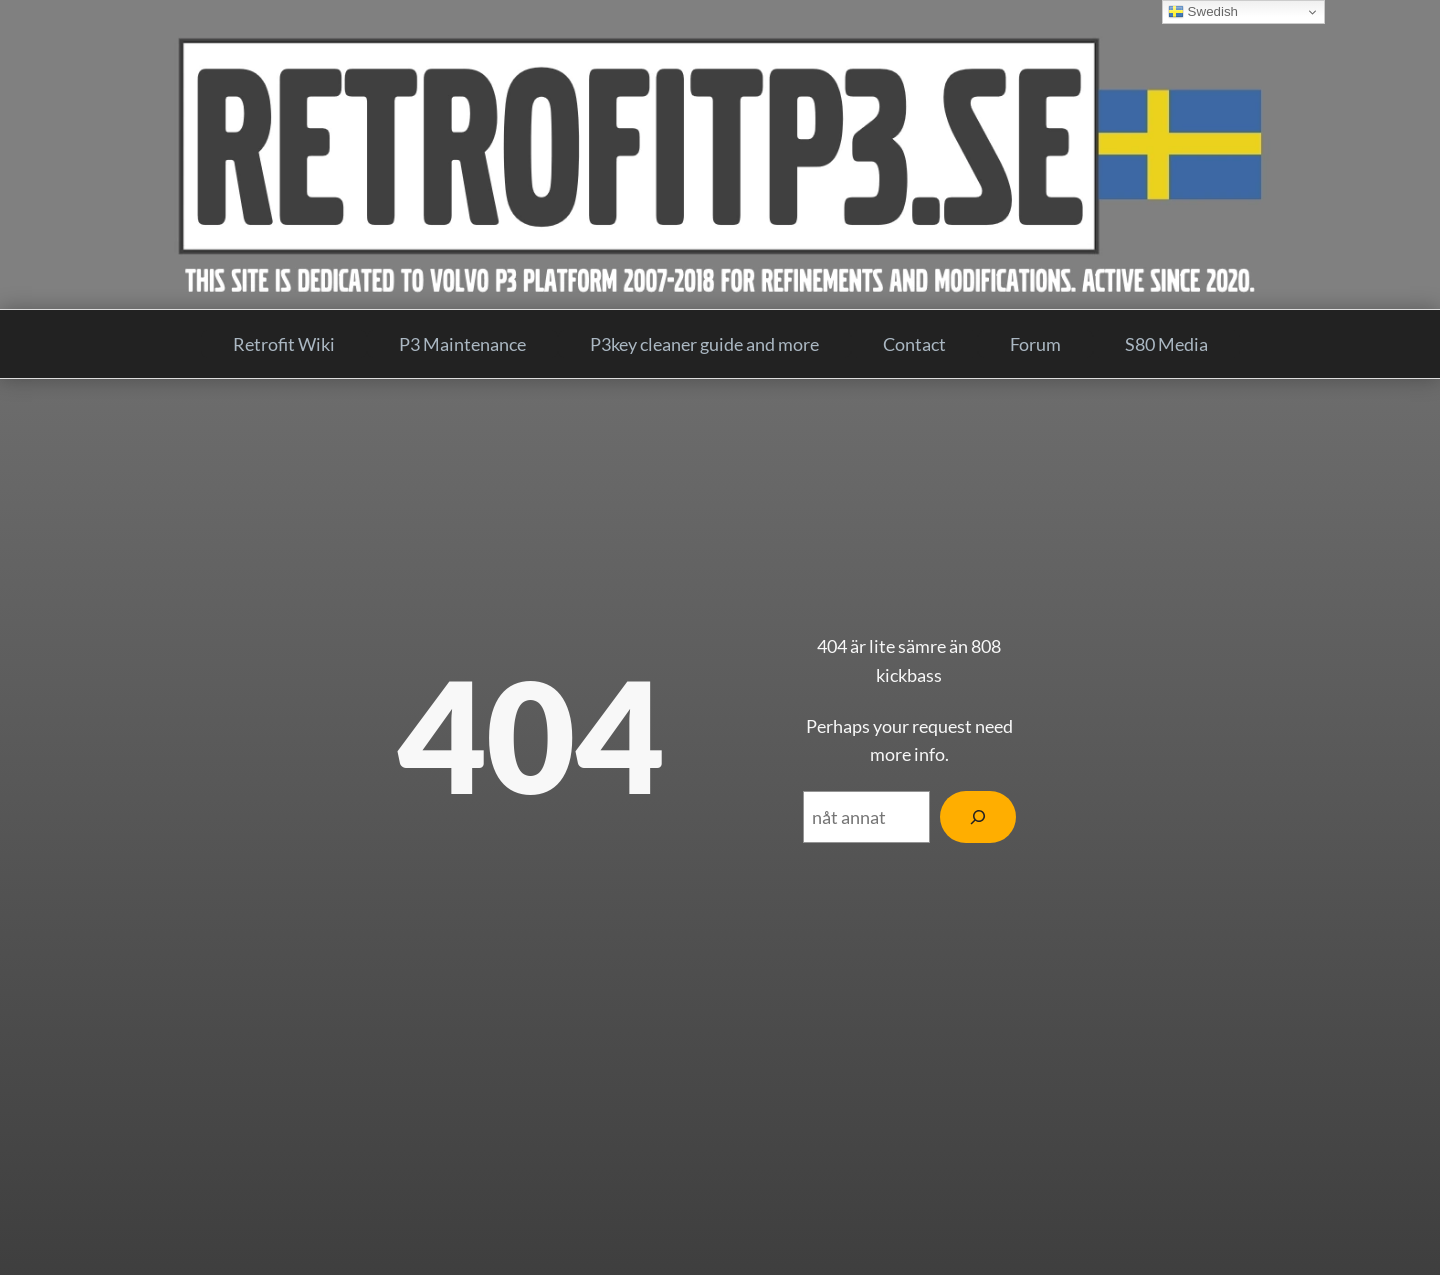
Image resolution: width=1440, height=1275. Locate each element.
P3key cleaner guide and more (704, 344)
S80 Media (1166, 344)
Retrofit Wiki (284, 344)
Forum (1035, 344)
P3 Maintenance (462, 344)
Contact (914, 344)
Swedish (1203, 12)
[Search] (978, 817)
